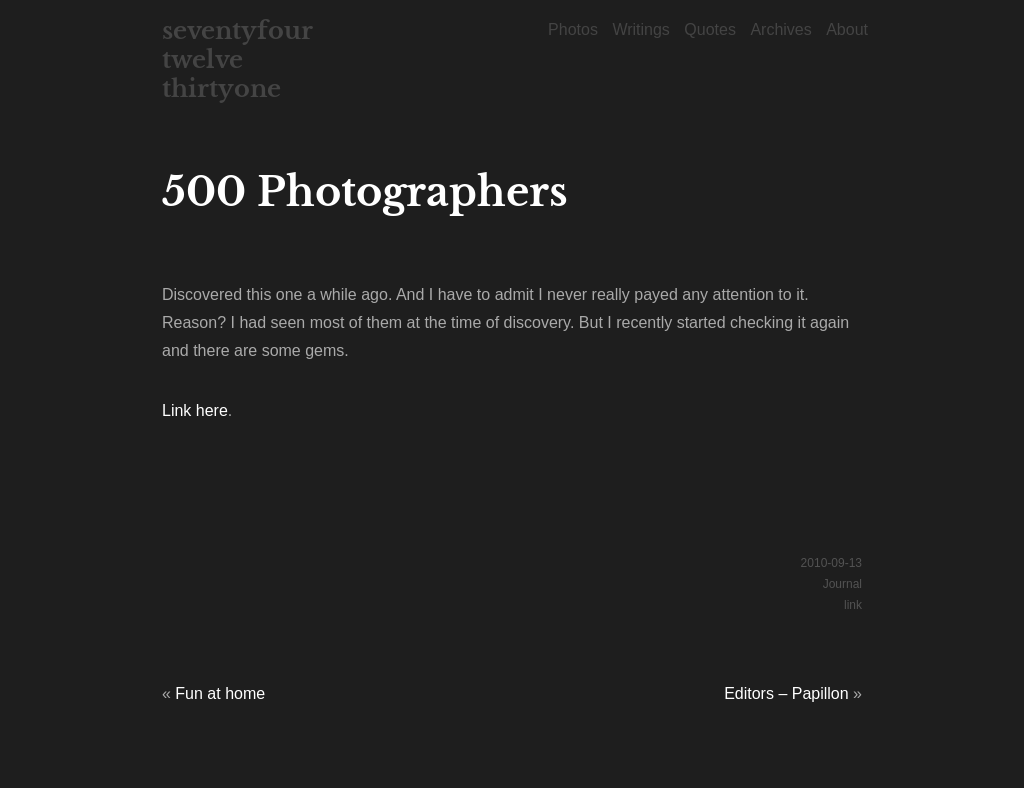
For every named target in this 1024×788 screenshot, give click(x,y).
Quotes (710, 29)
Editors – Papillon (786, 693)
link (853, 605)
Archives (780, 29)
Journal (842, 584)
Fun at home (220, 693)
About (847, 29)
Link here (195, 410)
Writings (641, 29)
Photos (573, 29)
